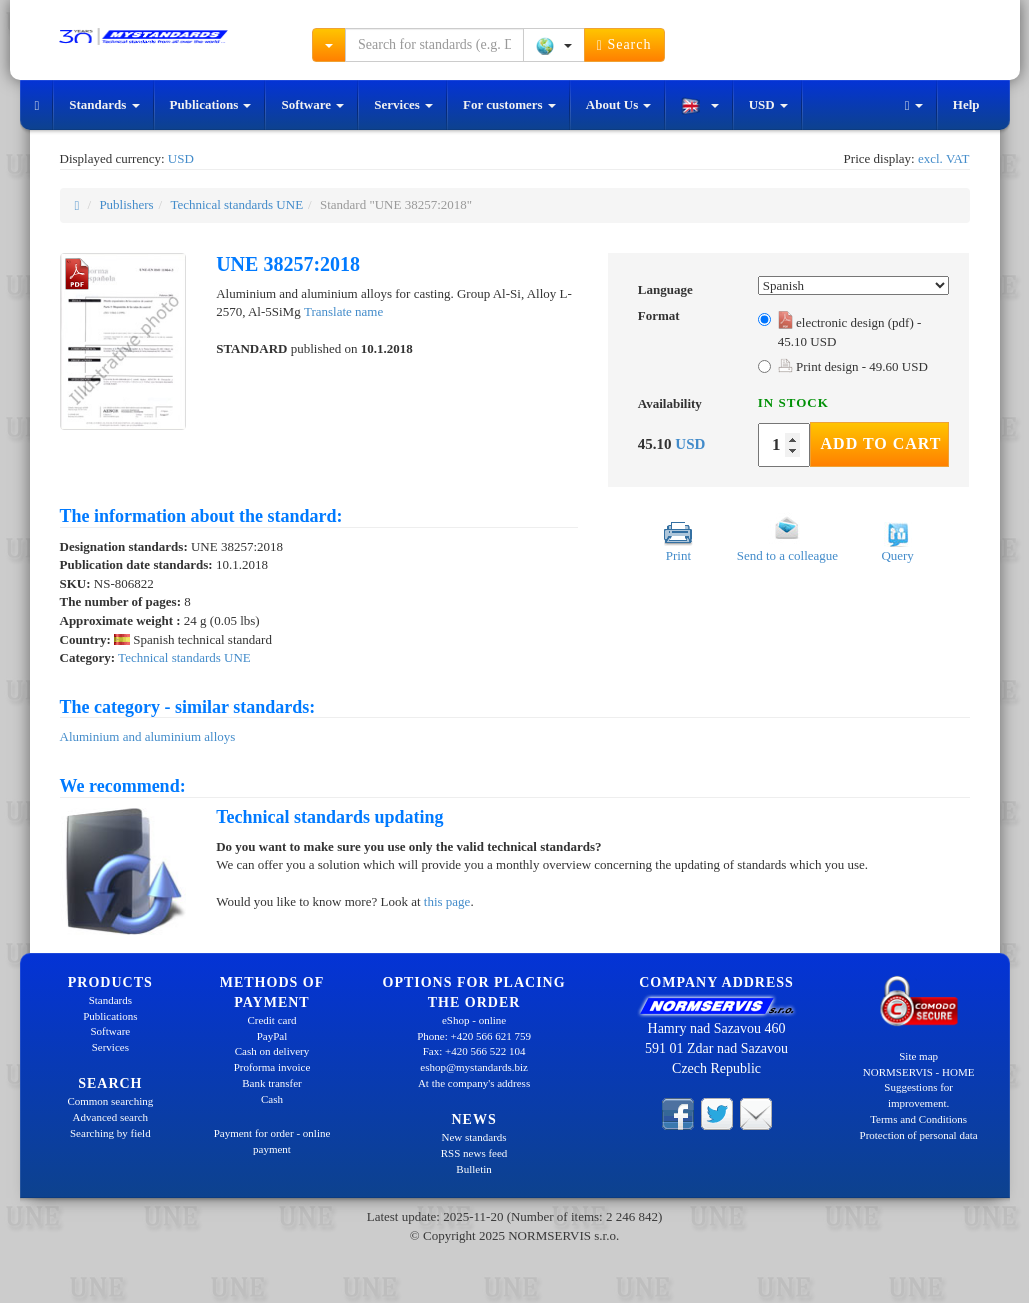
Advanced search (110, 1117)
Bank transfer (272, 1083)
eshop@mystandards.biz (474, 1067)
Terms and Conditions (918, 1119)
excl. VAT (944, 158)
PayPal (272, 1036)
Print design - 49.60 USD (853, 366)
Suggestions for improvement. (918, 1095)
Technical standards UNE (236, 204)
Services (403, 104)
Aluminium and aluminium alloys (148, 736)
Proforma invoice (272, 1067)
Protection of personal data (919, 1135)
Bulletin (473, 1169)
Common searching (110, 1101)
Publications (211, 104)
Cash (272, 1099)
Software (312, 104)
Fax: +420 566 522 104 (474, 1051)
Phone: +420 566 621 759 (474, 1036)
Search (624, 45)
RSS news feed (474, 1153)
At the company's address (474, 1083)
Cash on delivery (272, 1051)
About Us (619, 104)
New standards (474, 1137)
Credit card (271, 1020)
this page (447, 901)
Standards (104, 104)
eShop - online (474, 1020)
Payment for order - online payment (272, 1141)
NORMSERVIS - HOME (919, 1072)
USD (768, 104)
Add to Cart (881, 443)
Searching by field (110, 1133)
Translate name (343, 311)
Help (966, 104)
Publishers (126, 204)
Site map (918, 1056)
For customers (509, 104)
